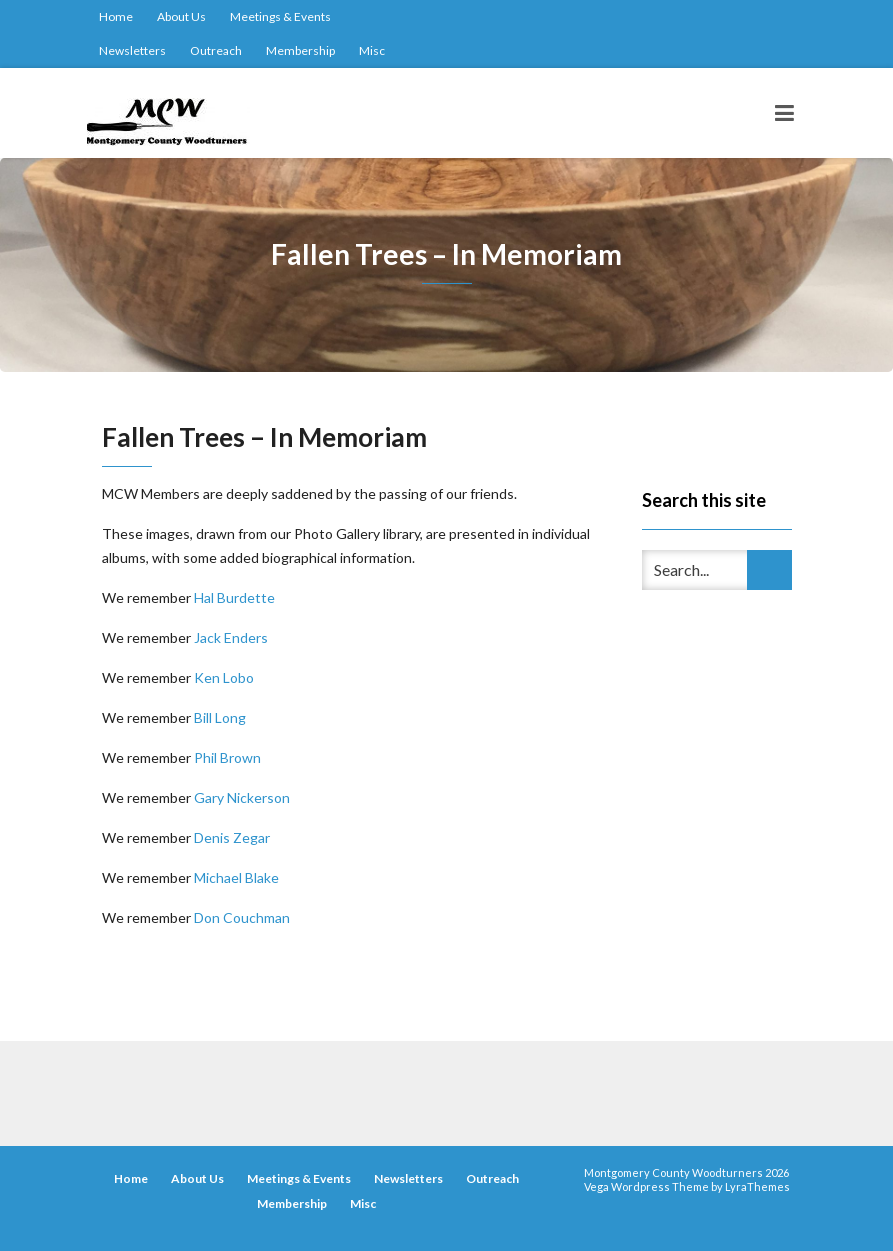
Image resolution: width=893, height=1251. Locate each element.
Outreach (216, 50)
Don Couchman (242, 917)
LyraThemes (757, 1186)
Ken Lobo (224, 677)
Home (116, 16)
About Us (181, 16)
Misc (372, 50)
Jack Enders (231, 637)
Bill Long (220, 717)
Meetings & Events (280, 16)
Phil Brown (227, 757)
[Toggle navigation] (784, 113)
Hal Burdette (234, 597)
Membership (300, 50)
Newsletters (132, 50)
